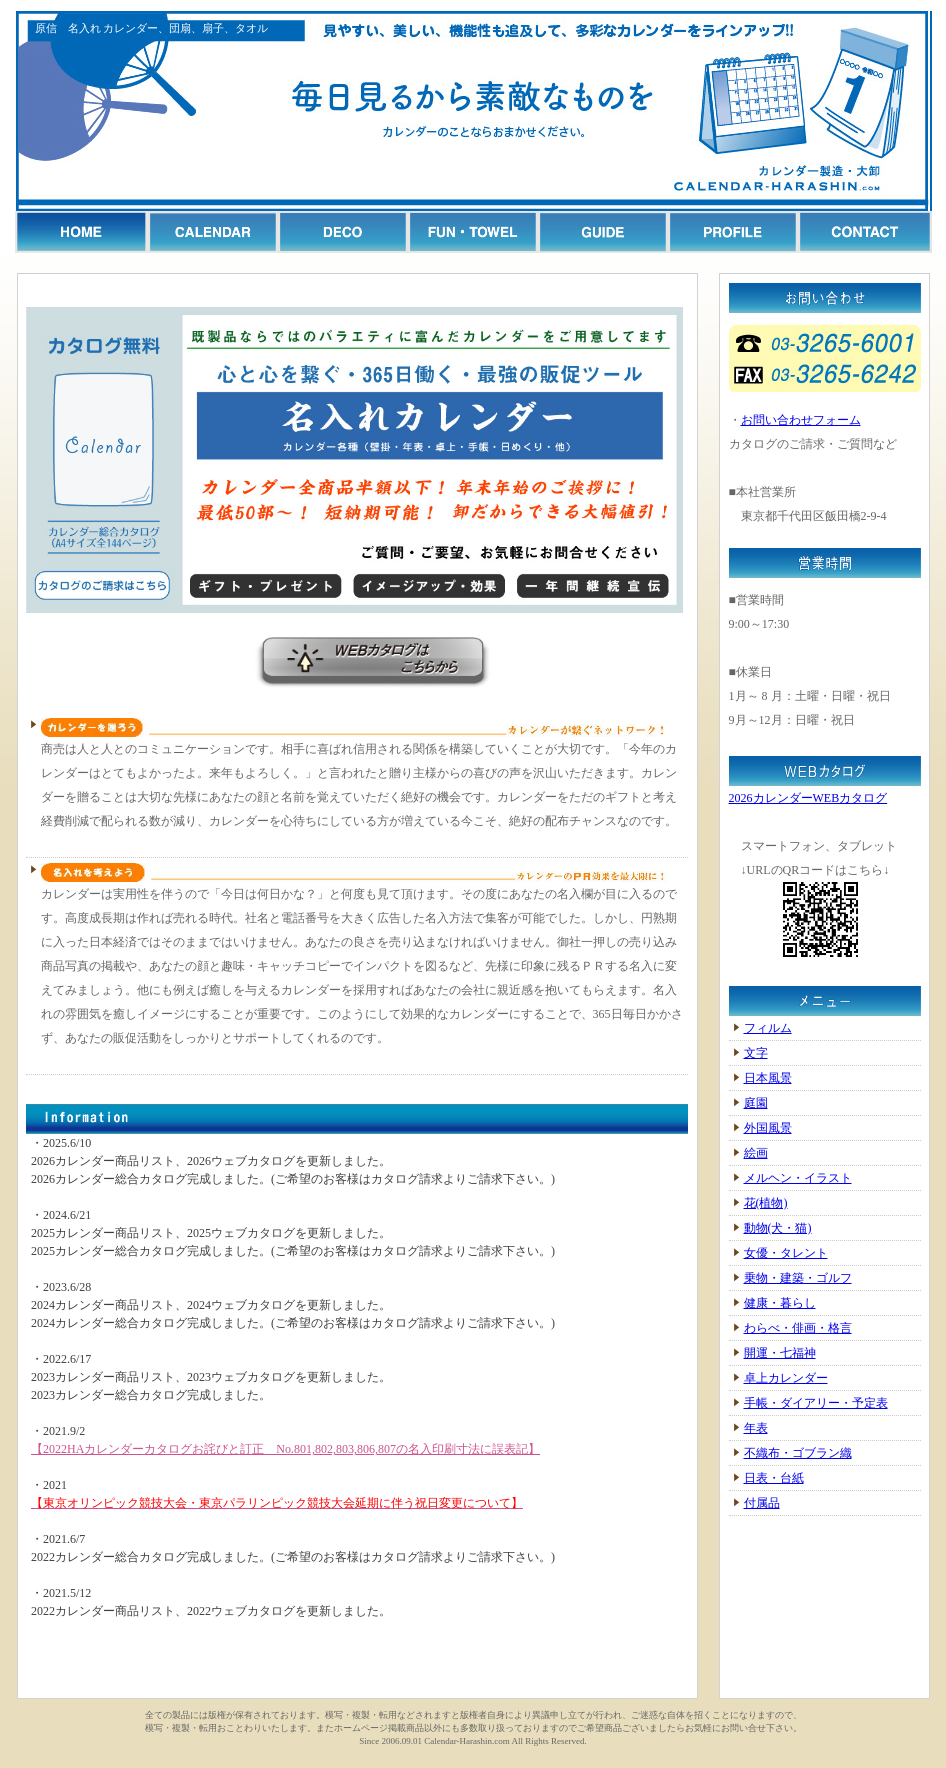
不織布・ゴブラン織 (798, 1453)
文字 (756, 1053)
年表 (756, 1428)
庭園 (756, 1103)
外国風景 (768, 1128)
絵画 (756, 1153)
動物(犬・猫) (778, 1228)
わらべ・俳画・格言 (798, 1328)
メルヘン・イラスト (798, 1178)
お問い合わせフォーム (801, 420)
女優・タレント (786, 1253)
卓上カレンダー (786, 1378)
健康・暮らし (780, 1303)
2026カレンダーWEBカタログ (808, 798)
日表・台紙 (774, 1478)
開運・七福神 (780, 1353)
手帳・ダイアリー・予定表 (816, 1403)
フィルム (768, 1028)
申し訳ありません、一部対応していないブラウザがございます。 (357, 1384)
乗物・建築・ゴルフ (798, 1278)
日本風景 (768, 1078)
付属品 (762, 1503)
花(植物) (766, 1203)
